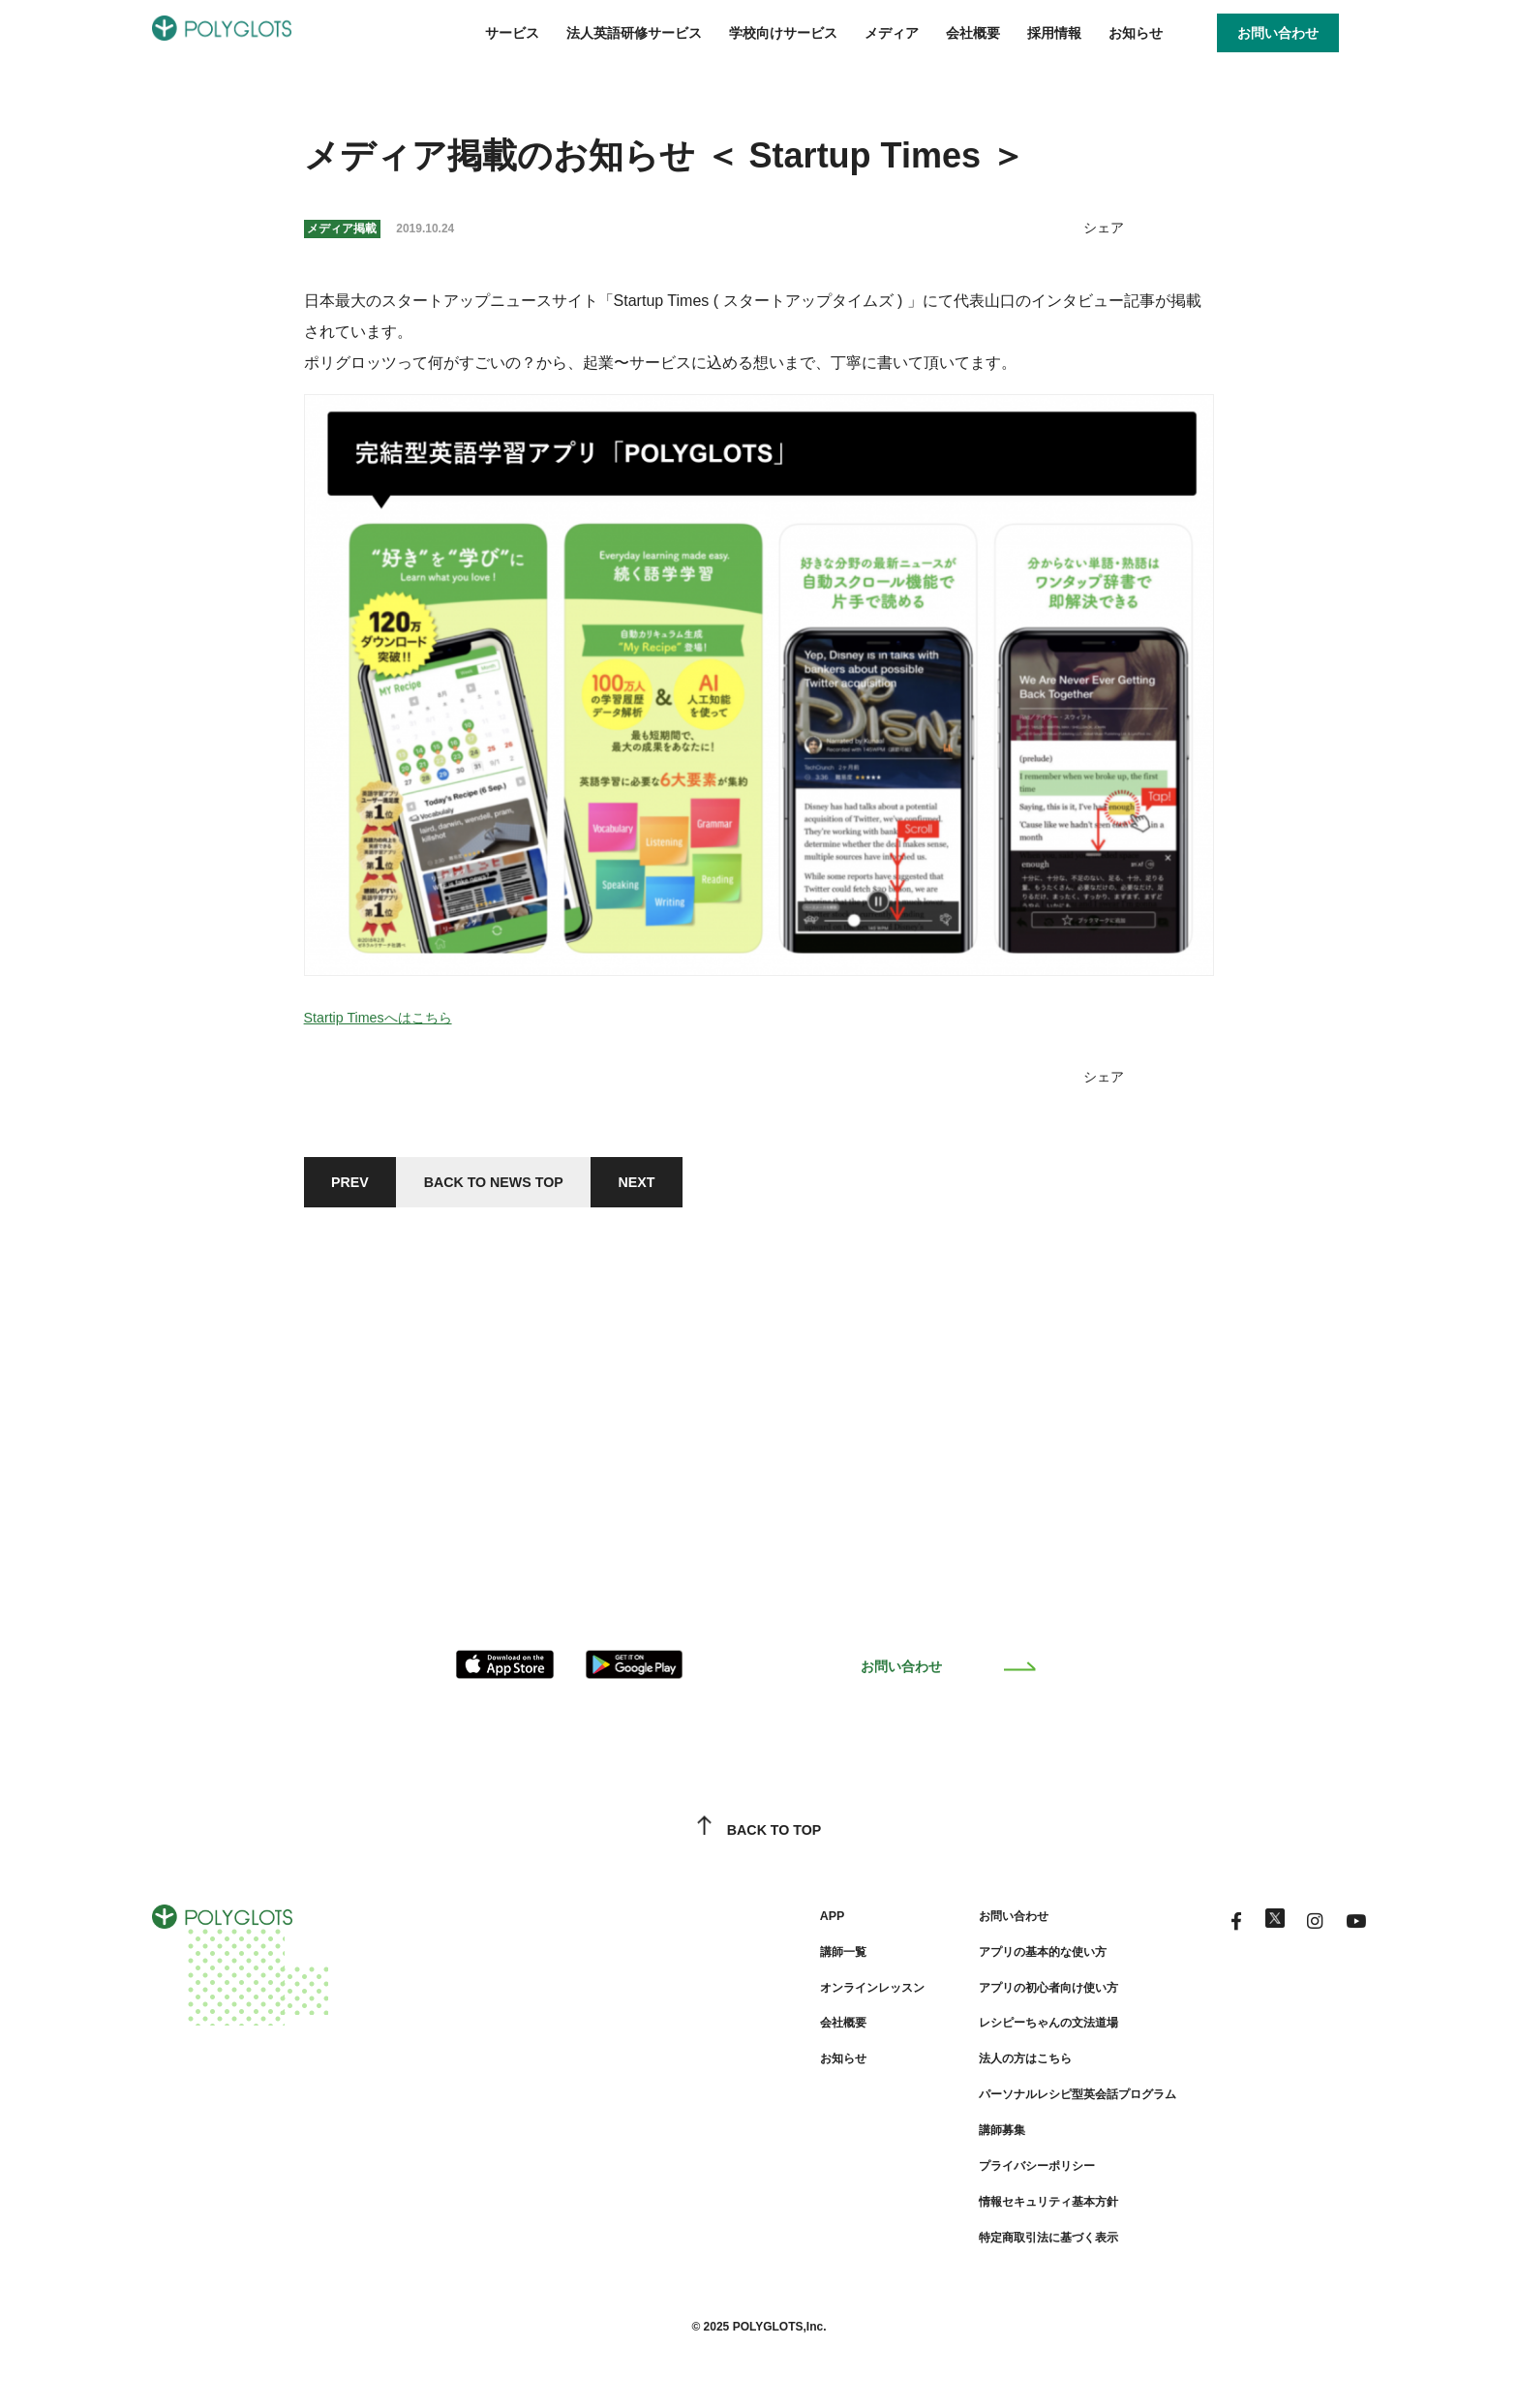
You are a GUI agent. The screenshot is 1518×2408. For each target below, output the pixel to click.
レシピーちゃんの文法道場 (1012, 2035)
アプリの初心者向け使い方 (1012, 1999)
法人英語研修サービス (634, 33)
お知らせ (1135, 33)
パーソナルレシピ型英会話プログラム (1046, 2105)
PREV (356, 1184)
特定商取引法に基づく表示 (1012, 2246)
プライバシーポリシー (999, 2175)
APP (769, 1928)
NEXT (678, 1184)
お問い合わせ (948, 1677)
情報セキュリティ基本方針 (1012, 2211)
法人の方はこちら (985, 2070)
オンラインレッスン (816, 1999)
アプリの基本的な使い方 (1005, 1964)
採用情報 (1054, 33)
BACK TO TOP (759, 1844)
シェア (1101, 227)
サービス (512, 33)
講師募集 (958, 2141)
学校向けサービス (783, 33)
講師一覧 (782, 1964)
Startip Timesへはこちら (387, 1017)
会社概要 (973, 33)
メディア (892, 33)
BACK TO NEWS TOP (517, 1184)
